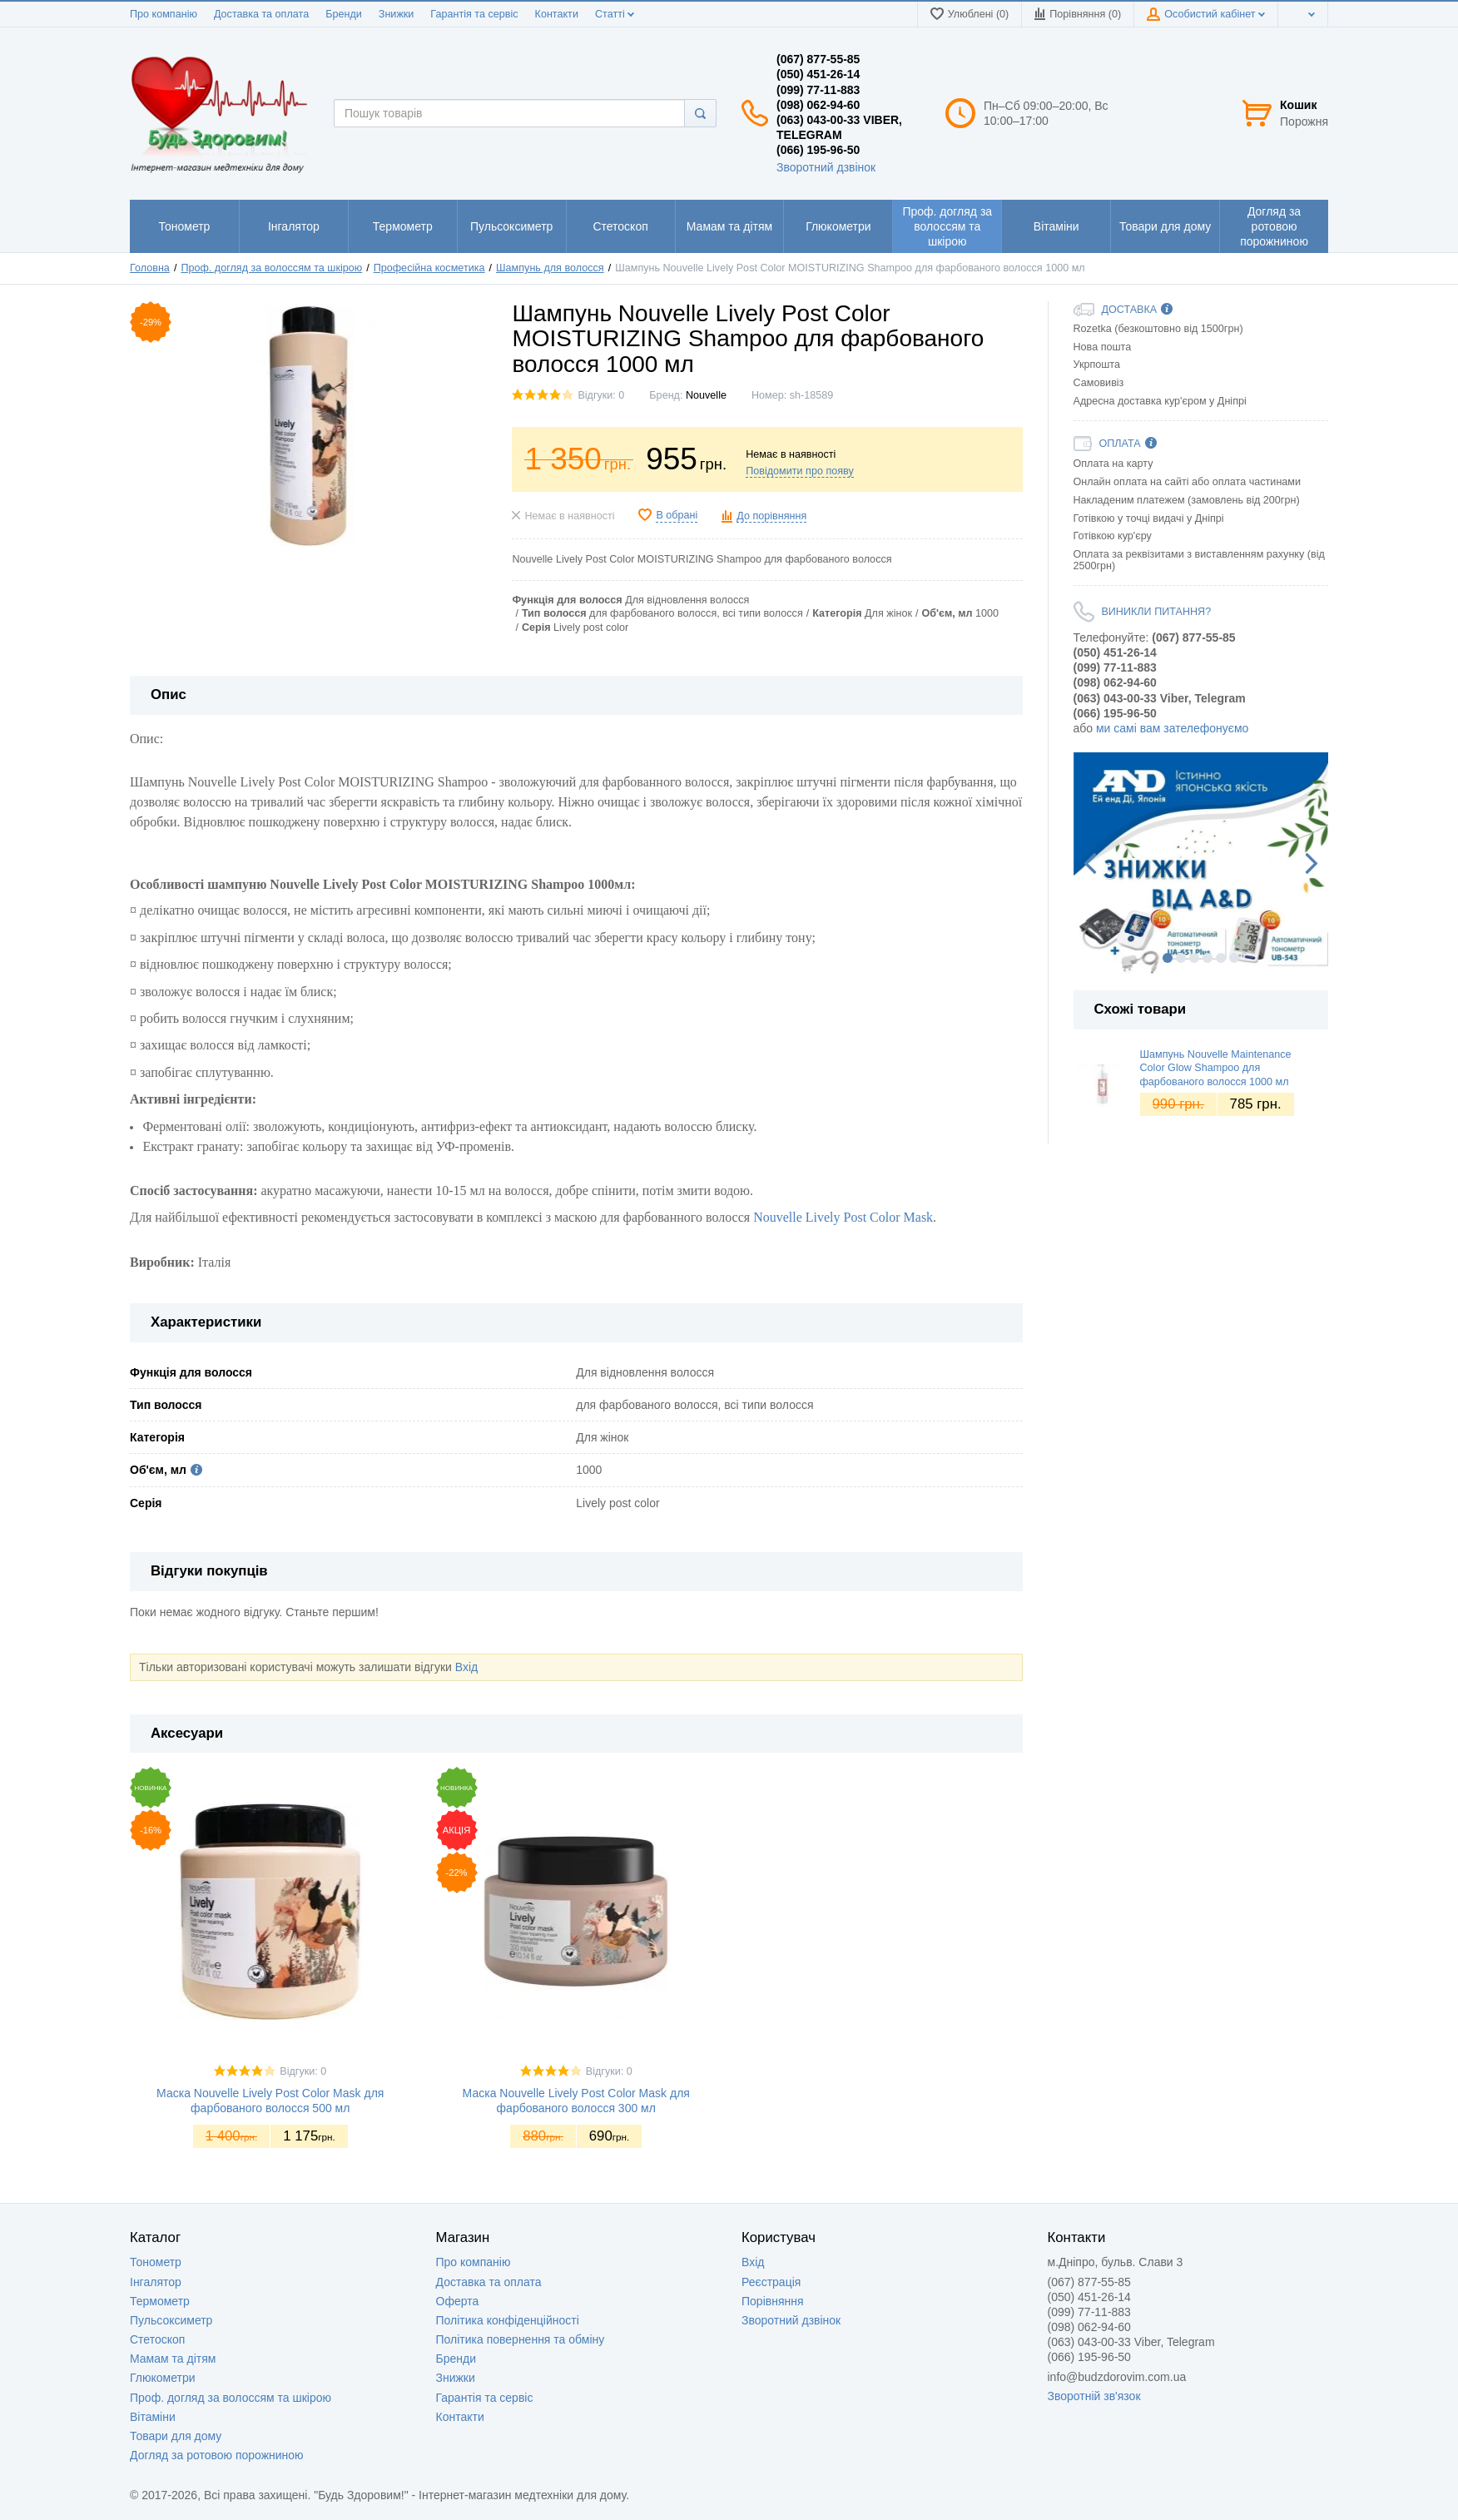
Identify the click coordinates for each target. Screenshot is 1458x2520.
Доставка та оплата (261, 14)
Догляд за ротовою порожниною (217, 2455)
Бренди (343, 14)
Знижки (396, 14)
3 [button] (1194, 958)
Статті (614, 14)
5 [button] (1221, 958)
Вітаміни (153, 2416)
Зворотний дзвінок (825, 167)
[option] (1201, 863)
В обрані (676, 515)
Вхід (466, 1667)
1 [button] (1168, 958)
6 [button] (1234, 958)
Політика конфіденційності (507, 2320)
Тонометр (155, 2262)
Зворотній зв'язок (1094, 2396)
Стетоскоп (157, 2339)
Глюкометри (163, 2377)
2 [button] (1181, 958)
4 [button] (1208, 958)
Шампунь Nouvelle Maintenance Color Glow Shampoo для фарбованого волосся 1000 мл (1216, 1068)
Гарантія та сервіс (474, 14)
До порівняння (771, 516)
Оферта (457, 2301)
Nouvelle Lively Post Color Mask (843, 1217)
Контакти (556, 14)
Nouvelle (706, 395)
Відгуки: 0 (601, 395)
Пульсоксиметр (171, 2320)
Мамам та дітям (173, 2358)
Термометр (160, 2301)
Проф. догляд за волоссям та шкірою (230, 2397)
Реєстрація (771, 2282)
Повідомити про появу (800, 471)
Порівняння (772, 2301)
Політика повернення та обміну (520, 2339)
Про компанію (163, 14)
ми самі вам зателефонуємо (1172, 728)
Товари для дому (175, 2436)
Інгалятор (155, 2282)
